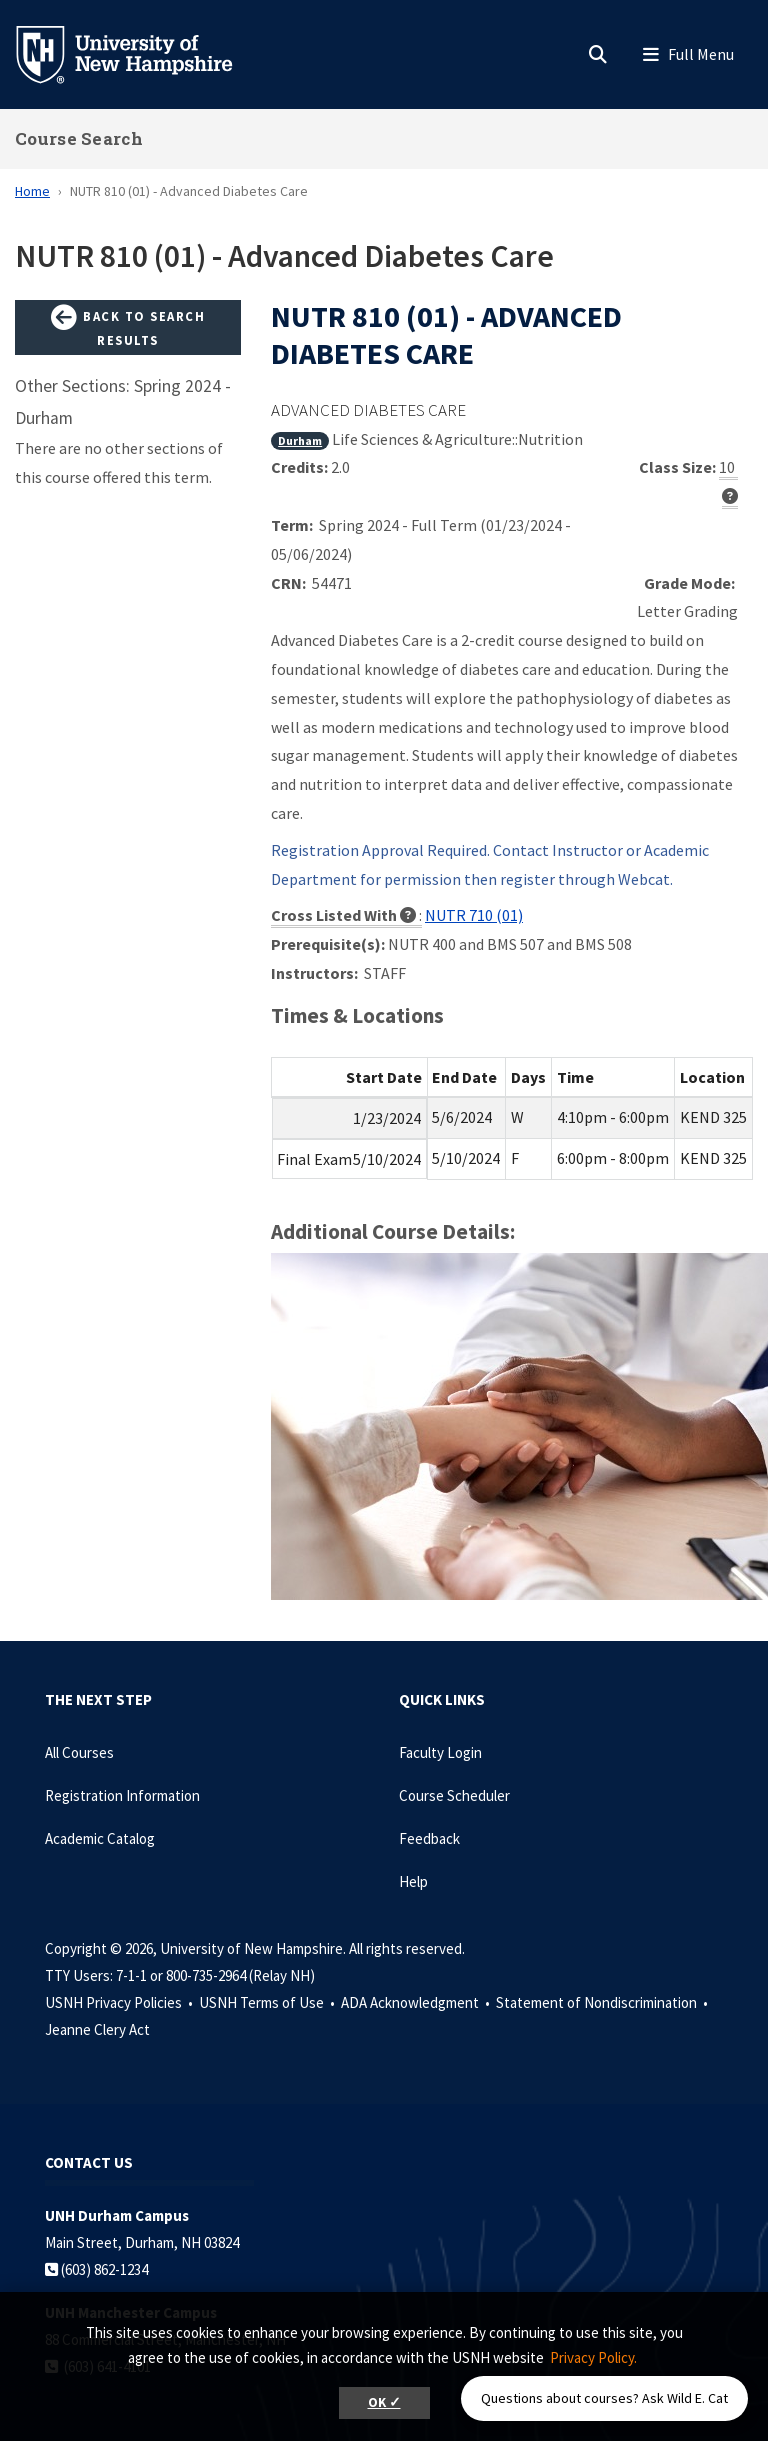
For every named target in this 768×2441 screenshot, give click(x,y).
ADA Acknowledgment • (417, 2002)
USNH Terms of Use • (268, 2002)
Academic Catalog (100, 1838)
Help (413, 1881)
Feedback (429, 1838)
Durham (300, 440)
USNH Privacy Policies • (120, 2002)
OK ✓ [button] (384, 2402)
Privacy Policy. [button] (593, 2357)
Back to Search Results (128, 326)
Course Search (79, 138)
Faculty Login (440, 1752)
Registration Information (122, 1795)
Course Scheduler (454, 1795)
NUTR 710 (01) (474, 915)
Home (32, 191)
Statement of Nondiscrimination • (603, 2002)
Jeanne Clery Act (97, 2029)
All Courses (79, 1752)
